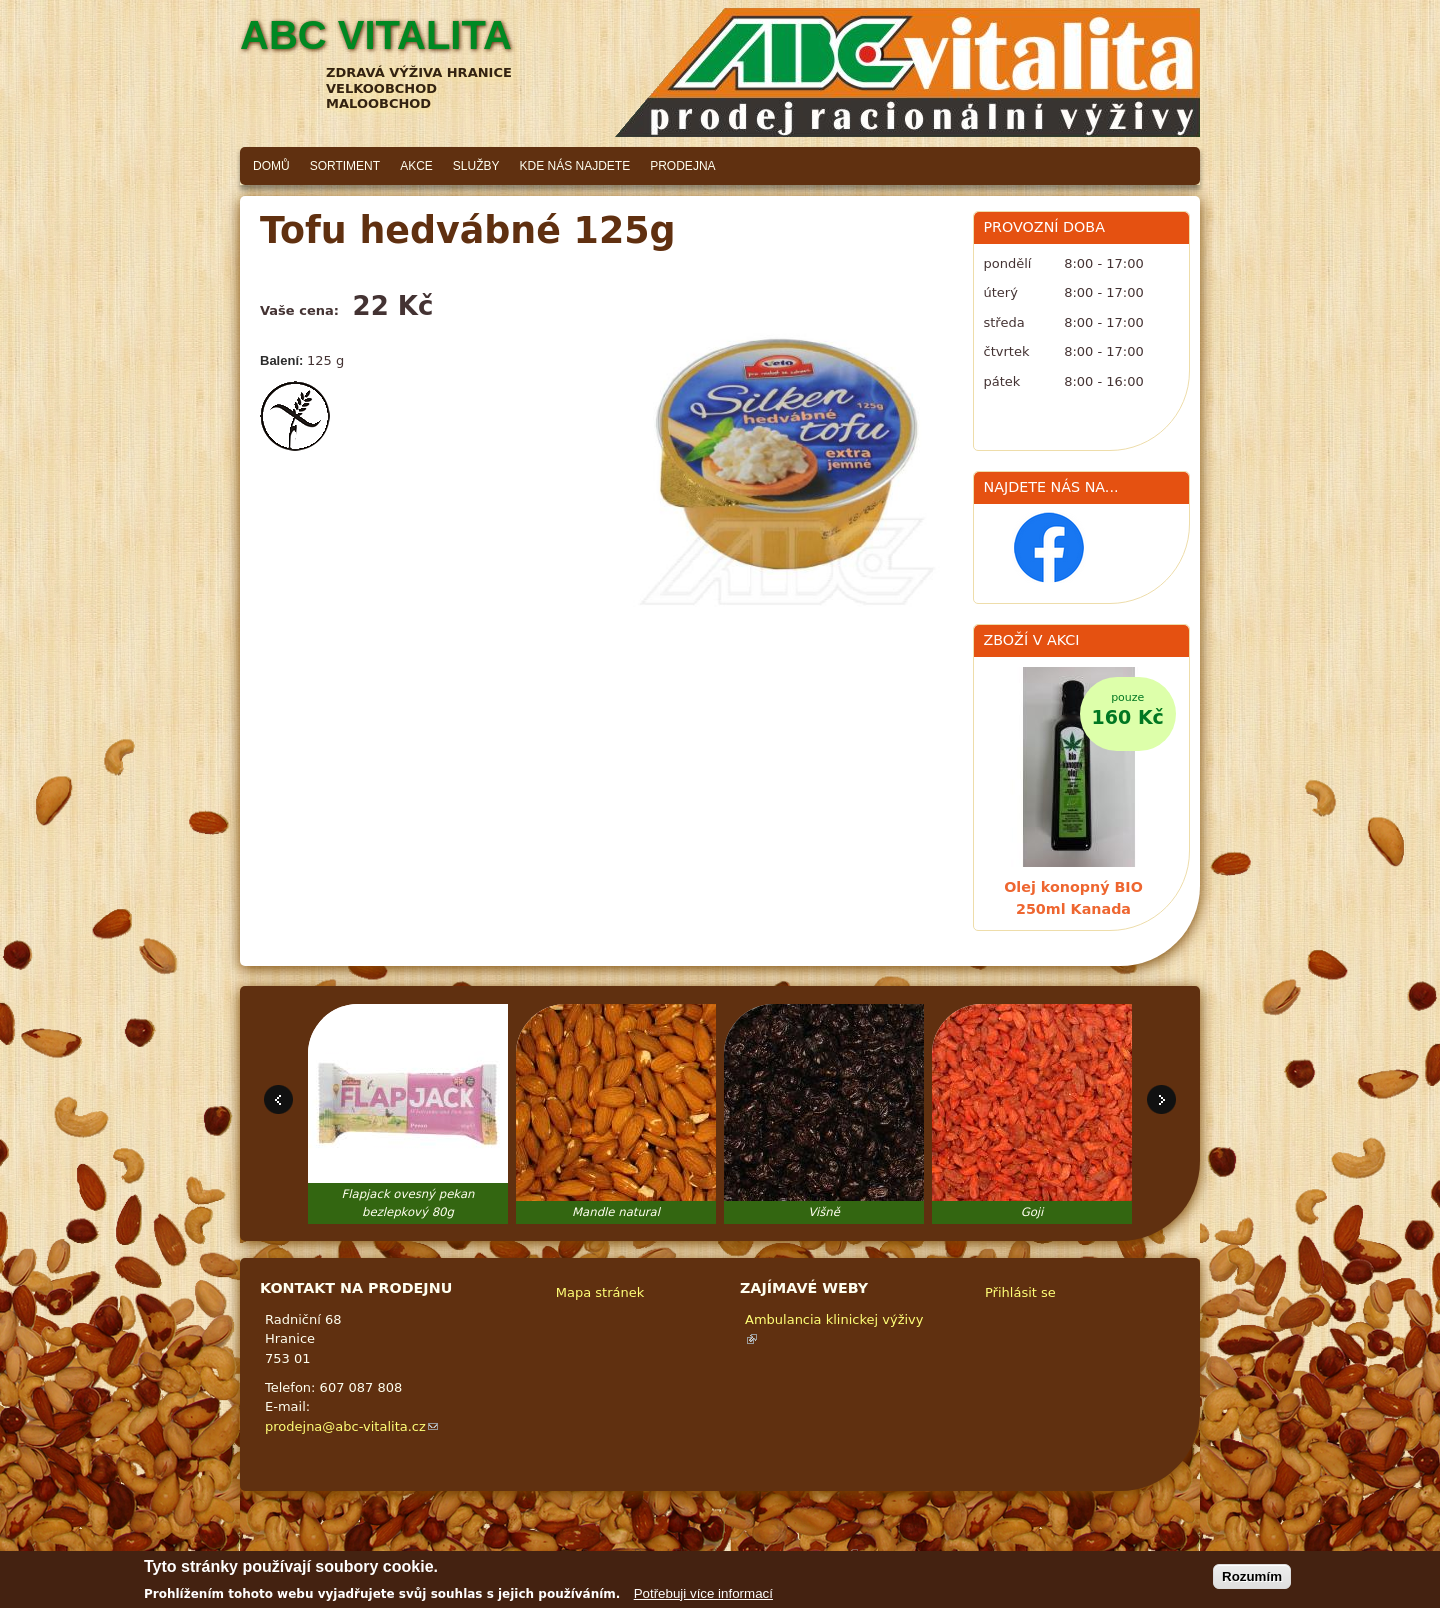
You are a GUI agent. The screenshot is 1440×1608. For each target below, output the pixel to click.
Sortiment (345, 166)
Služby (476, 166)
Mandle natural (616, 1212)
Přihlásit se (1020, 1292)
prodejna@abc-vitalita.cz (351, 1426)
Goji (1032, 1212)
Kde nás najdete (575, 166)
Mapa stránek (600, 1292)
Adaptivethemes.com (794, 1553)
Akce (416, 166)
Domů (271, 166)
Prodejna (682, 166)
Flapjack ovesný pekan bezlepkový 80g (408, 1203)
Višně (824, 1212)
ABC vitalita (376, 35)
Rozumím (1252, 1581)
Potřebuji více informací (703, 1597)
